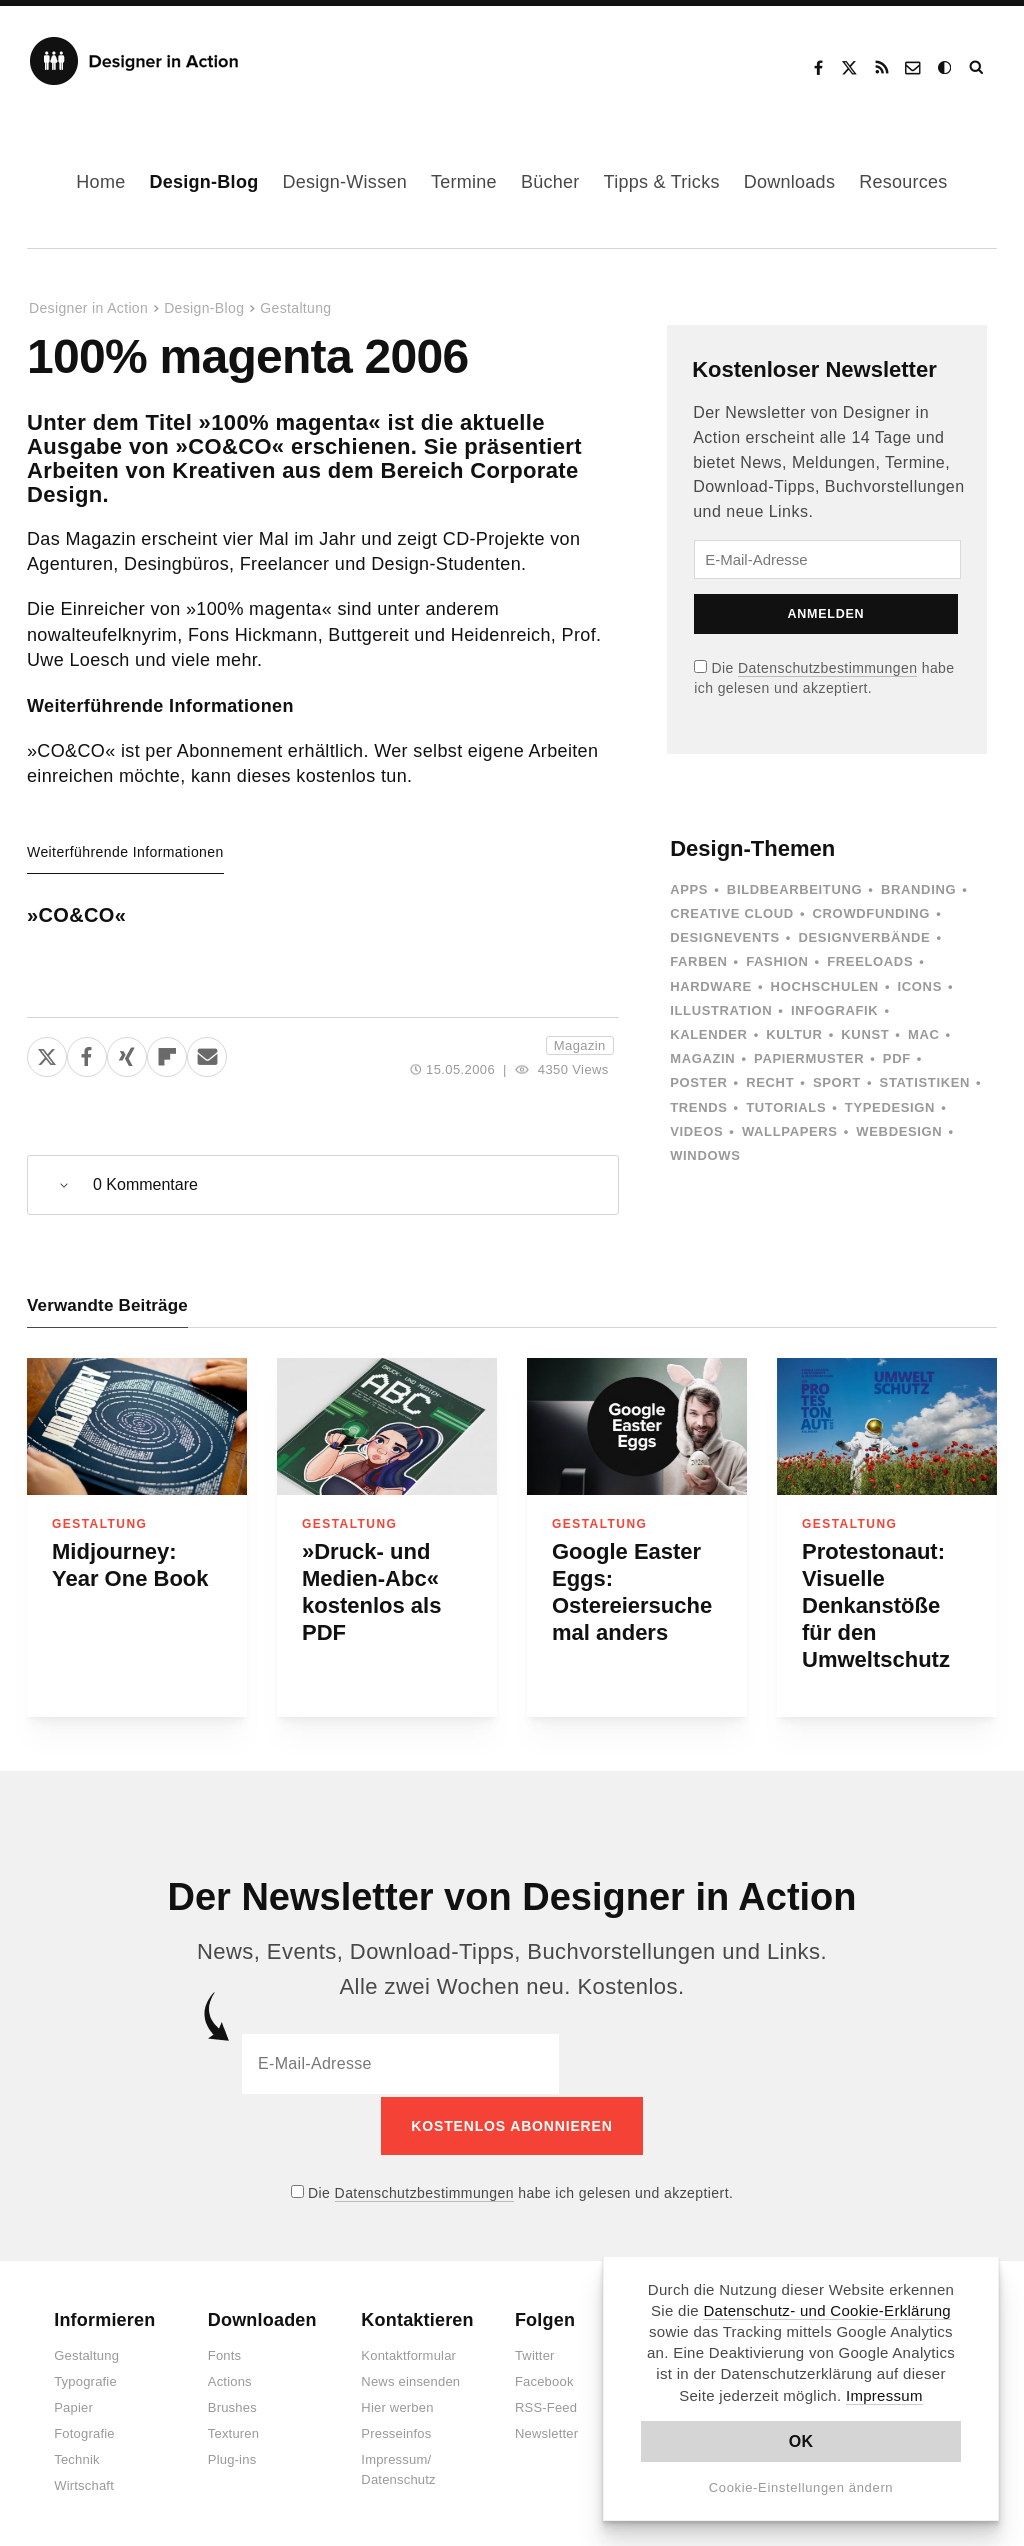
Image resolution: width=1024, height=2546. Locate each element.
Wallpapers (790, 1131)
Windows (705, 1155)
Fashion (777, 961)
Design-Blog (203, 182)
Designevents (725, 937)
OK (801, 2441)
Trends (698, 1107)
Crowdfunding (872, 913)
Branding (918, 889)
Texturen (233, 2431)
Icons (920, 986)
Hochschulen (825, 986)
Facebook (818, 68)
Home (100, 182)
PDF (897, 1058)
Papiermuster (809, 1058)
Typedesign (890, 1107)
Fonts (225, 2353)
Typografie (85, 2379)
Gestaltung (295, 308)
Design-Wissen (344, 182)
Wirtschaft (84, 2483)
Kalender (708, 1034)
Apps (689, 889)
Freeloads (870, 961)
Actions (230, 2379)
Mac (924, 1034)
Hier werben (397, 2405)
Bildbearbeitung (794, 889)
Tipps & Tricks (662, 182)
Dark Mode (946, 68)
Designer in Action (134, 61)
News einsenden (410, 2379)
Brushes (232, 2405)
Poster (698, 1082)
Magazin (580, 1045)
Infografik (834, 1010)
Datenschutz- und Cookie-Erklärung (827, 2310)
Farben (698, 961)
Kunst (865, 1034)
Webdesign (899, 1131)
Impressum (884, 2395)
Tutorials (786, 1107)
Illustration (721, 1010)
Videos (696, 1131)
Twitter (535, 2353)
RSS (882, 68)
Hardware (711, 986)
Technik (76, 2457)
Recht (770, 1082)
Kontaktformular (408, 2353)
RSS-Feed (546, 2405)
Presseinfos (396, 2431)
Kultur (794, 1034)
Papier (73, 2405)
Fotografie (84, 2431)
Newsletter (546, 2431)
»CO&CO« (76, 915)
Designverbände (865, 937)
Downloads (789, 182)
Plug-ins (232, 2457)
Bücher (550, 182)
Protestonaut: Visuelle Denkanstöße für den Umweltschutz (876, 1605)
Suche (978, 68)
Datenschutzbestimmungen (827, 668)
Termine (464, 182)
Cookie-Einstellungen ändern (801, 2487)
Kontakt (914, 68)
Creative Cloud (732, 913)
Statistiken (925, 1082)
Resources (903, 182)
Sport (837, 1082)
